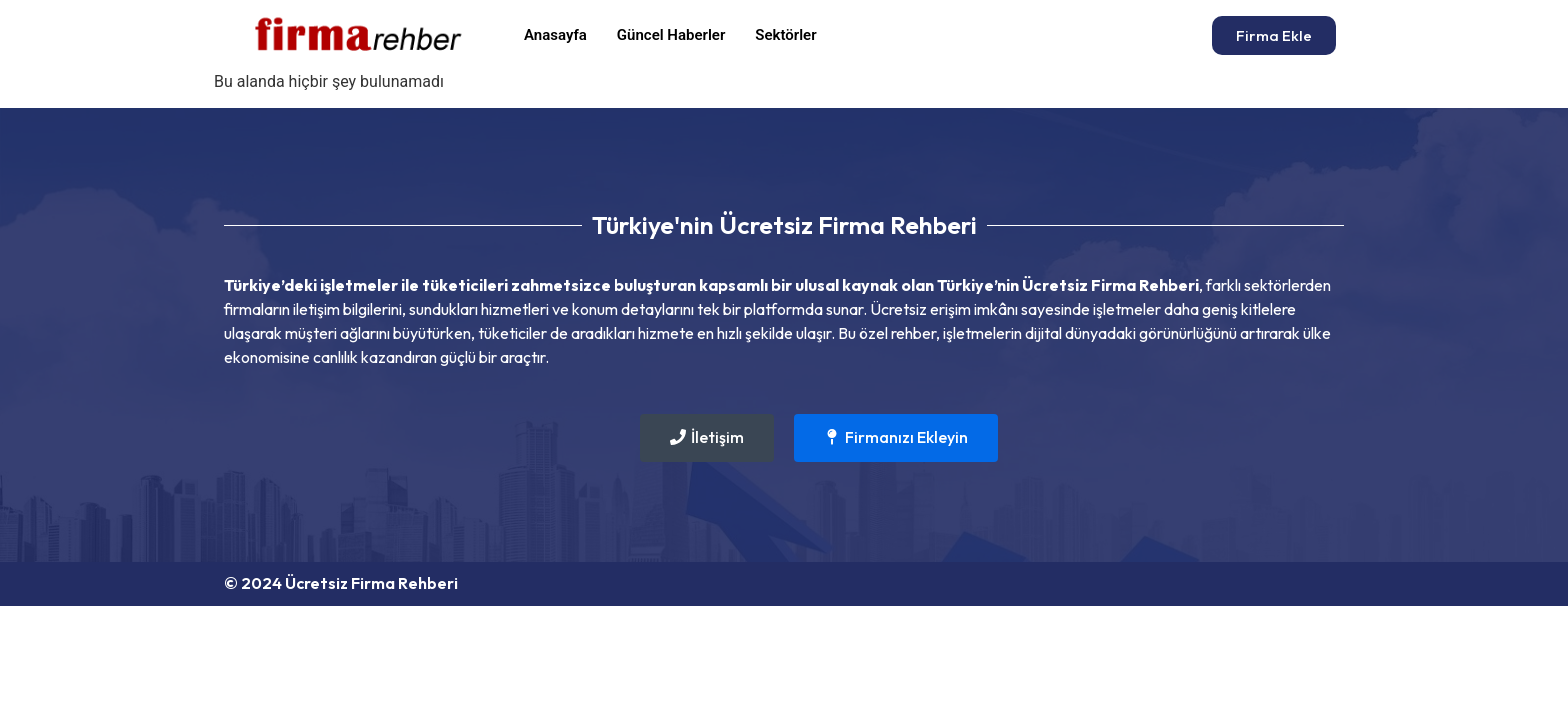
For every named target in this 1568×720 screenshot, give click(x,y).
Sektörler (785, 35)
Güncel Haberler (671, 35)
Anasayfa (555, 35)
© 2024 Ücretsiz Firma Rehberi (341, 583)
